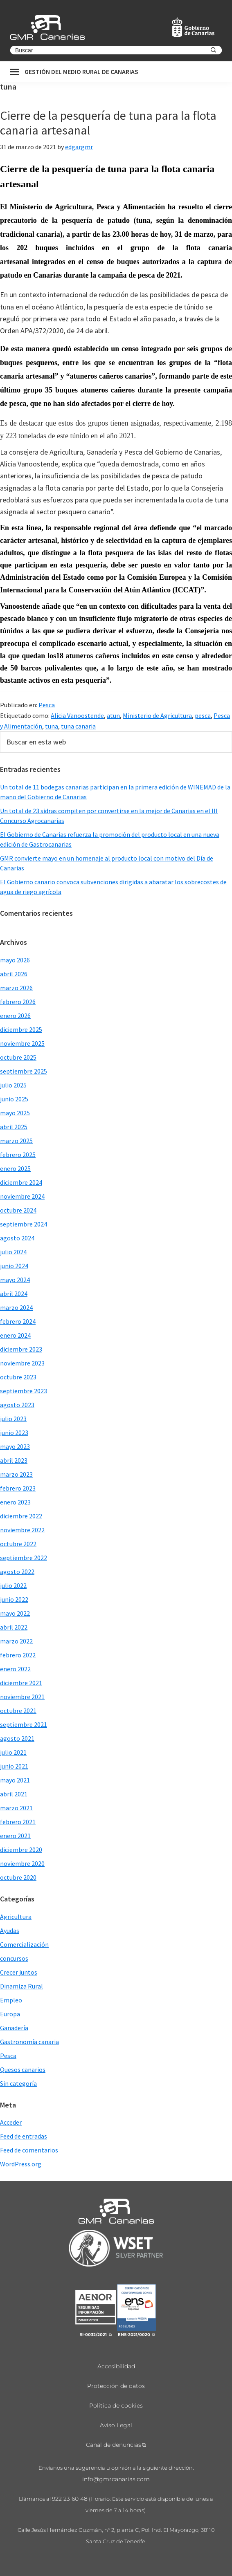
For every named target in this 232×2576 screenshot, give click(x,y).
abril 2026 (13, 974)
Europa (10, 2014)
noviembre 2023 (22, 1363)
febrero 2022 (18, 1655)
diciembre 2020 (21, 1849)
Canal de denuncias (113, 2444)
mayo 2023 (15, 1446)
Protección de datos (116, 2386)
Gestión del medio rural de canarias (81, 71)
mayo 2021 (15, 1780)
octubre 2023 (18, 1377)
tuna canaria (78, 726)
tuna (51, 726)
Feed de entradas (23, 2136)
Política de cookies (116, 2405)
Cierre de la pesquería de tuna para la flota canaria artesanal (108, 123)
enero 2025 (15, 1168)
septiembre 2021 (23, 1724)
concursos (14, 1958)
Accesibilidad (116, 2366)
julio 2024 (13, 1252)
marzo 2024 (16, 1307)
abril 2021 (13, 1794)
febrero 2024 (18, 1321)
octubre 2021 (18, 1710)
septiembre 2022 (23, 1558)
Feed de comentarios (29, 2150)
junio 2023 (14, 1432)
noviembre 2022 (22, 1530)
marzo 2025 (16, 1141)
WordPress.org (20, 2164)
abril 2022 (13, 1627)
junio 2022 (14, 1599)
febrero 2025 (18, 1154)
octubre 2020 (18, 1877)
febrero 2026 (18, 1002)
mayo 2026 (15, 960)
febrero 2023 (18, 1488)
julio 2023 (13, 1419)
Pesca (46, 705)
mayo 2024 (15, 1280)
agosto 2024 (17, 1238)
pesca (203, 715)
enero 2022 (15, 1669)
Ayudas (9, 1930)
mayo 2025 (15, 1113)
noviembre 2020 (22, 1863)
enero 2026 (15, 1015)
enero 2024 (15, 1335)
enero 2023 (15, 1502)
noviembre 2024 (22, 1196)
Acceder (11, 2122)
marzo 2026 (16, 988)
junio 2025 (14, 1099)
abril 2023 (13, 1460)
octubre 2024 (18, 1210)
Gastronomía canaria (29, 2042)
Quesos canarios (22, 2069)
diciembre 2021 (21, 1683)
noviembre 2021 (22, 1697)
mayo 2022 (15, 1613)
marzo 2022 (16, 1641)
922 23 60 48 (70, 2498)
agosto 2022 (17, 1571)
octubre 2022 (18, 1544)
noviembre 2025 (22, 1043)
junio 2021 (14, 1766)
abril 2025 (13, 1127)
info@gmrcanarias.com (116, 2479)
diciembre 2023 (21, 1349)
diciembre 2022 (21, 1516)
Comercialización (24, 1944)
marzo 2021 (16, 1808)
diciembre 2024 (21, 1182)
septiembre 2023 (23, 1391)
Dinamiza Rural (21, 1986)
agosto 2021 (17, 1738)
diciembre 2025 (21, 1029)
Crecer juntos (18, 1972)
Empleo (11, 2000)
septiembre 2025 (23, 1071)
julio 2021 (13, 1752)
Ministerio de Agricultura (157, 715)
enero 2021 (15, 1836)
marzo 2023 (16, 1474)
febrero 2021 (18, 1822)
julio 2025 (13, 1085)
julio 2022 (13, 1585)
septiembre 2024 (23, 1224)
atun (113, 715)
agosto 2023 (17, 1405)
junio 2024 (14, 1266)
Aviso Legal (116, 2425)
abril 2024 (13, 1293)
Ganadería (14, 2028)
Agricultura (16, 1916)
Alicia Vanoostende (77, 715)
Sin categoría (18, 2083)
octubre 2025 (18, 1057)
